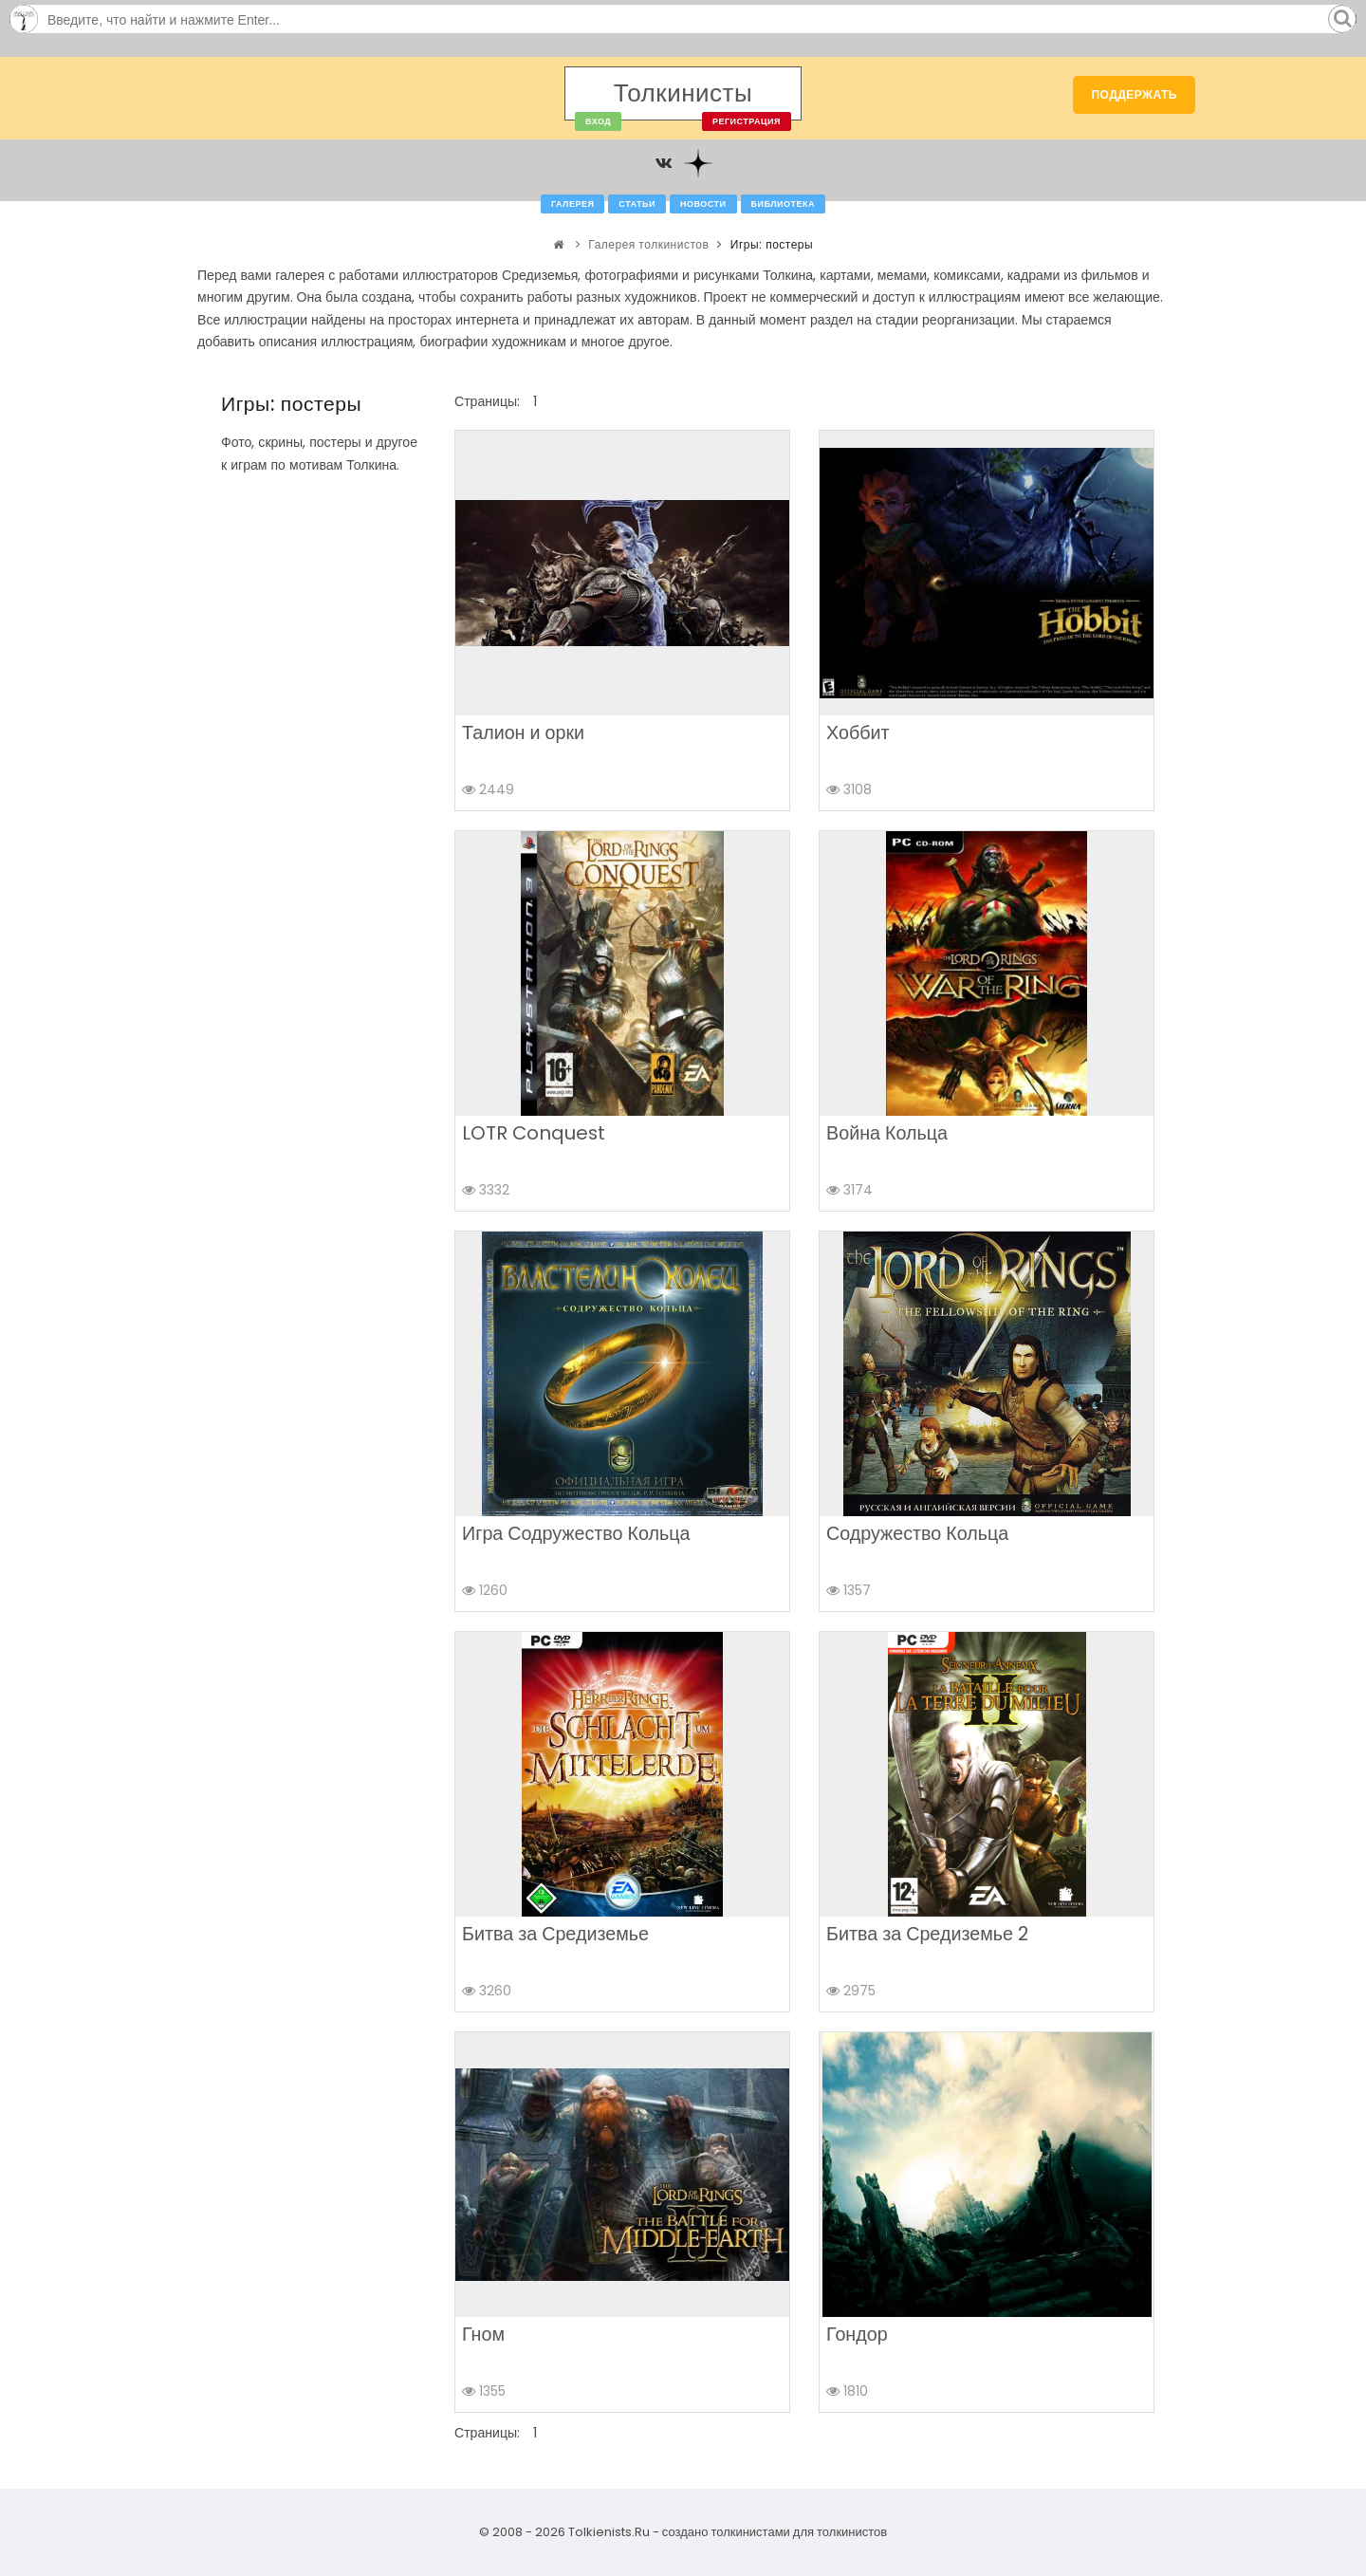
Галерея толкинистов (648, 244)
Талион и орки (523, 732)
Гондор (857, 2334)
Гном (483, 2334)
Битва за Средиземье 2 (927, 1933)
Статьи (636, 204)
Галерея (572, 204)
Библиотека (783, 204)
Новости (703, 204)
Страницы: (487, 401)
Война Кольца (887, 1133)
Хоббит (857, 732)
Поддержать (1134, 94)
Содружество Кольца (917, 1533)
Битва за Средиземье (555, 1933)
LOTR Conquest (533, 1133)
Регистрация (746, 121)
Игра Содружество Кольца (576, 1533)
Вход (598, 121)
